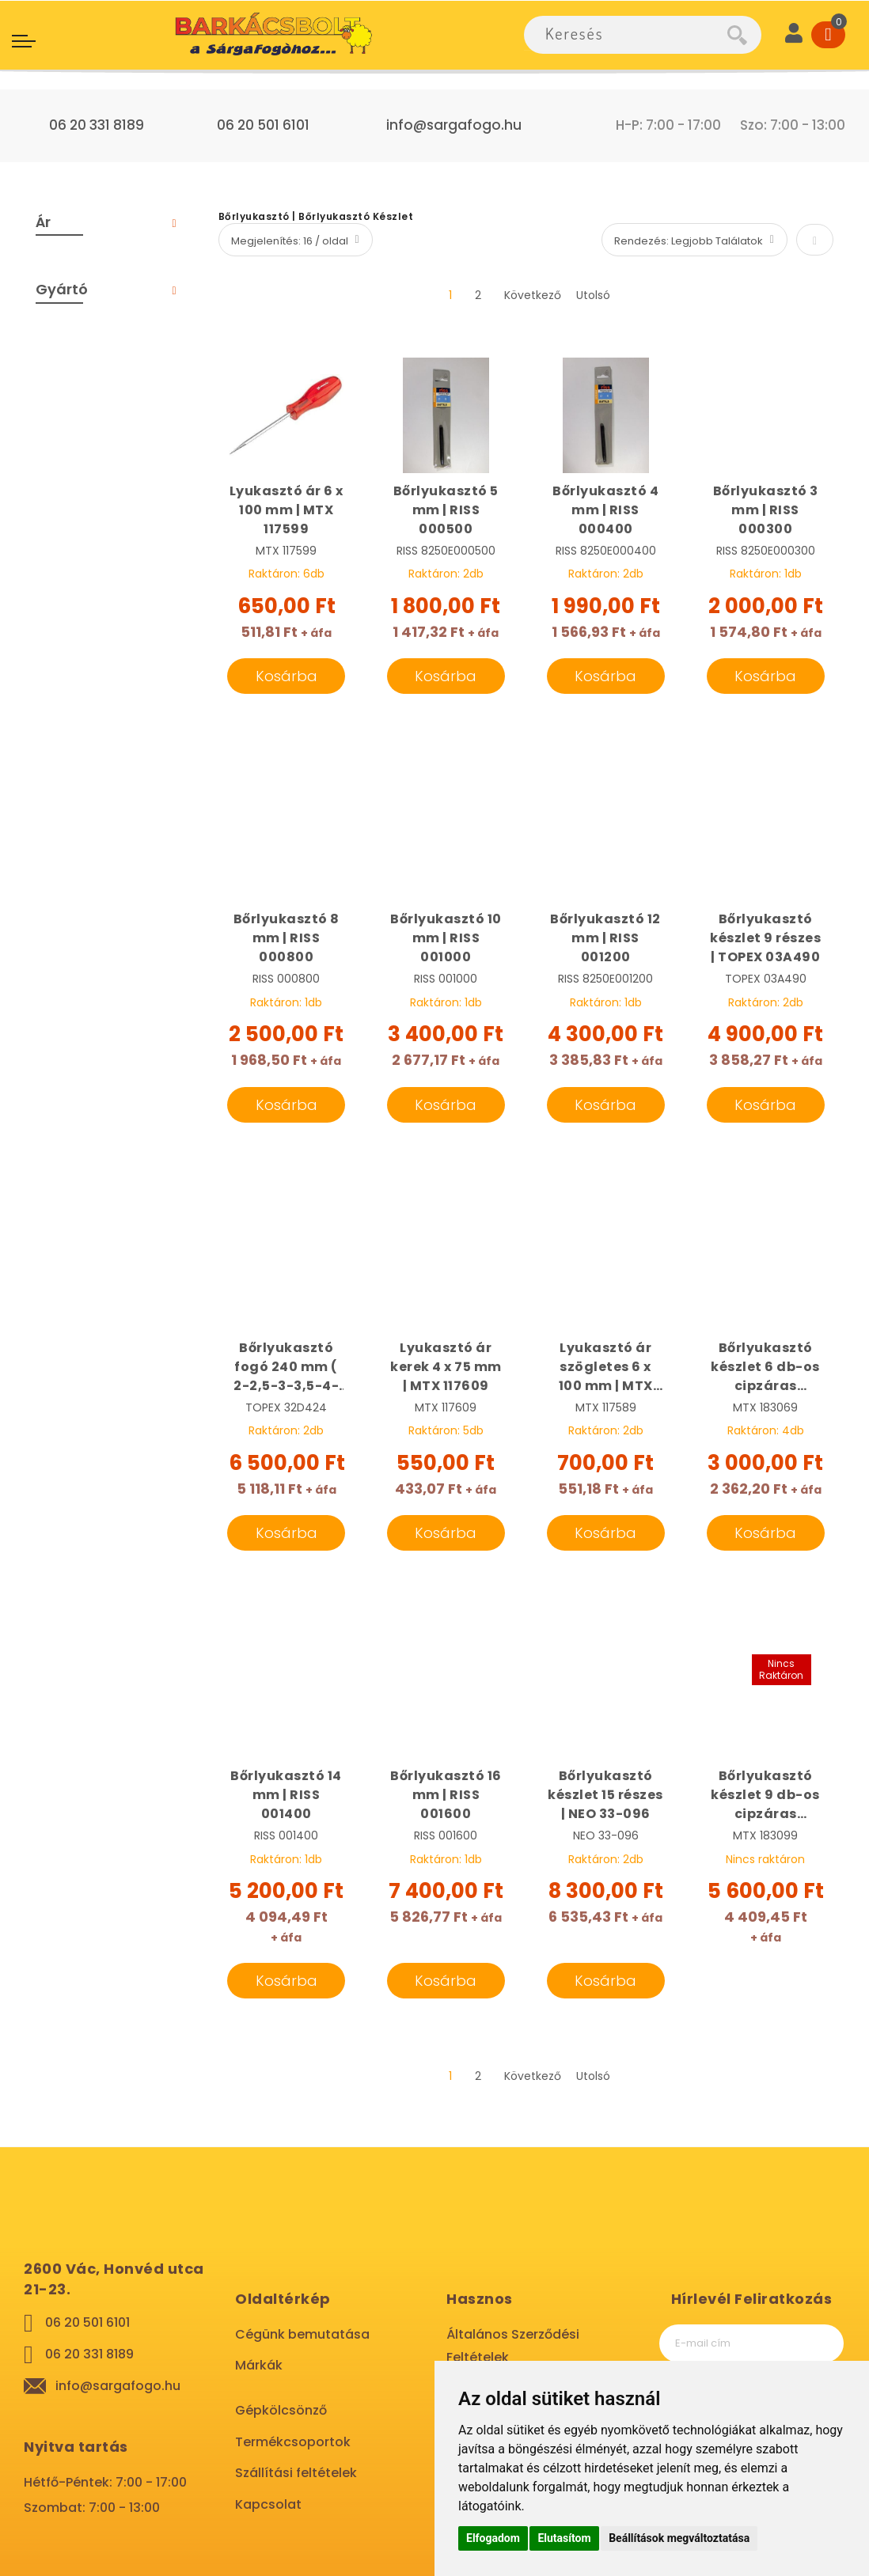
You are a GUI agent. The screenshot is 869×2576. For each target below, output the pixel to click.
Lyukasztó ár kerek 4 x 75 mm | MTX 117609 (446, 1367)
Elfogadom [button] (493, 2538)
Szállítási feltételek (296, 2473)
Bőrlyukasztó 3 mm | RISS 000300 (765, 510)
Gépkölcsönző (281, 2410)
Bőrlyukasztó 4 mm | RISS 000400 (605, 510)
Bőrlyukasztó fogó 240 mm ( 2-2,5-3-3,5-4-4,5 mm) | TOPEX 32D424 (286, 1367)
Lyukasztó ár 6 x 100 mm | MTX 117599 (286, 510)
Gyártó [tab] (62, 289)
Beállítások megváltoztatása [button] (679, 2538)
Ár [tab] (43, 222)
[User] (794, 35)
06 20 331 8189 (96, 125)
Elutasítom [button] (563, 2538)
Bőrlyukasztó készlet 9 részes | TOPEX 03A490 (765, 938)
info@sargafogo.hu (454, 125)
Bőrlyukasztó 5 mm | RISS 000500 (446, 510)
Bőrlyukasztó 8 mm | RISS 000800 (286, 938)
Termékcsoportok (293, 2442)
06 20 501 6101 (263, 125)
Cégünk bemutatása (302, 2334)
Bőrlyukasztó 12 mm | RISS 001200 (605, 938)
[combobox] (625, 35)
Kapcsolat (268, 2504)
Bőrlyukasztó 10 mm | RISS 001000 (446, 938)
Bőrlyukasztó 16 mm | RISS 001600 (446, 1795)
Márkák (259, 2365)
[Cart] (828, 34)
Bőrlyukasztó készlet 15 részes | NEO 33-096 (605, 1795)
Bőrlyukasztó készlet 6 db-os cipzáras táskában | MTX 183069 (765, 1367)
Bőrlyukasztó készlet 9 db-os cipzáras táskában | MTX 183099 (765, 1795)
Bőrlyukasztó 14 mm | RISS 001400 (286, 1795)
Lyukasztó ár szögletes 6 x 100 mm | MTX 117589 (606, 1367)
